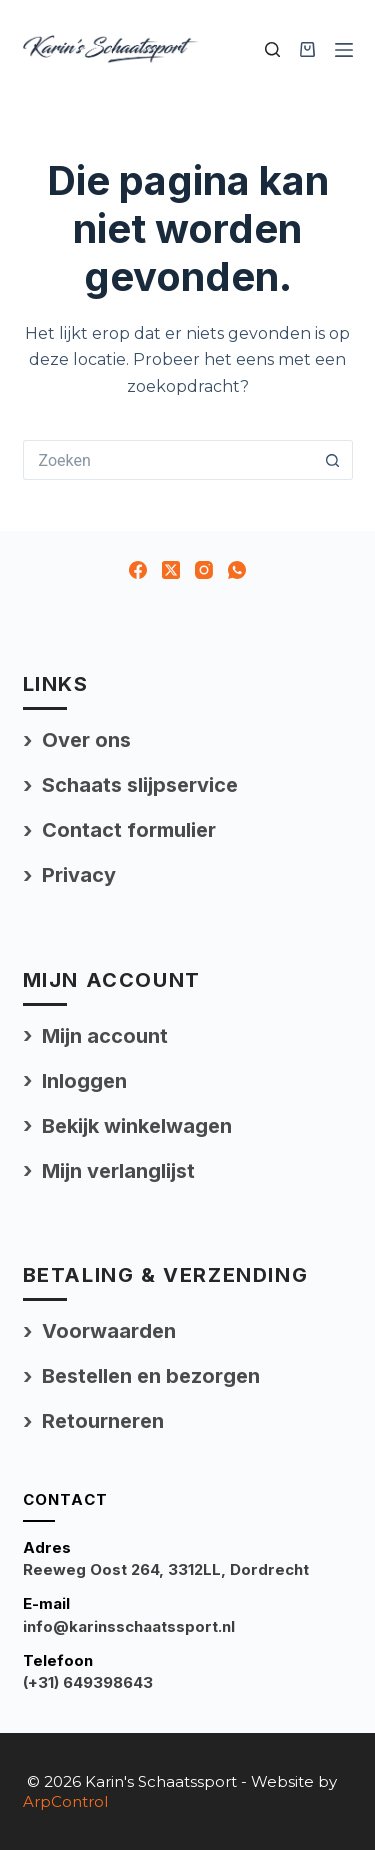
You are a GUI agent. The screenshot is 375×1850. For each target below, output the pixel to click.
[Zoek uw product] (272, 49)
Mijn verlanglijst (118, 1171)
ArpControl (65, 1801)
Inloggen (84, 1081)
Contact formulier (129, 830)
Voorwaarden (109, 1331)
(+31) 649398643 (88, 1682)
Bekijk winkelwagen (137, 1126)
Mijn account (105, 1036)
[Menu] (344, 50)
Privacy (79, 875)
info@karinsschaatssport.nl (129, 1626)
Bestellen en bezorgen (151, 1376)
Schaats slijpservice (140, 785)
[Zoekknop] (333, 460)
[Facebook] (138, 570)
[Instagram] (204, 570)
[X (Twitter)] (171, 570)
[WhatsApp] (237, 570)
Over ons (86, 740)
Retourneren (103, 1421)
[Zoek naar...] (168, 460)
